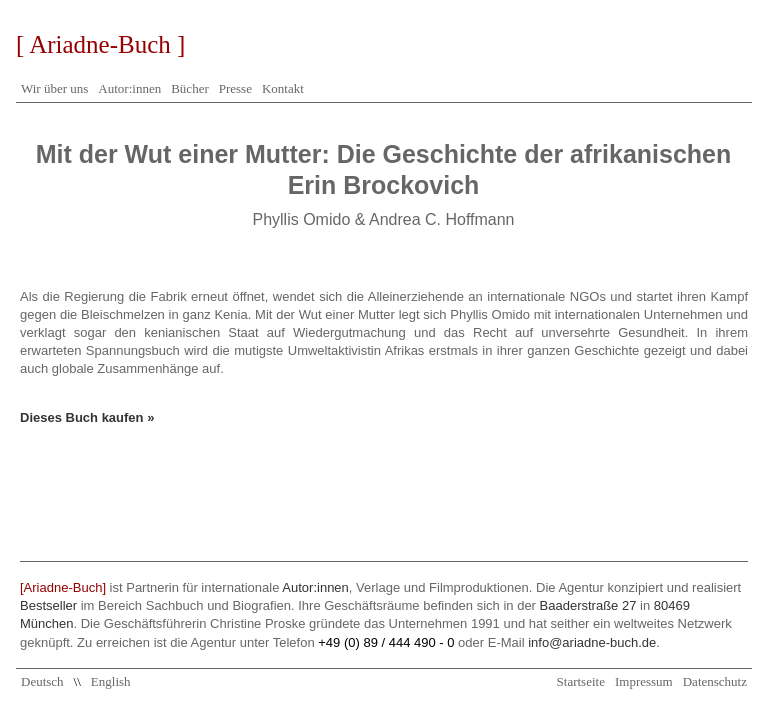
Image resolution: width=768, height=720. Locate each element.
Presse (235, 88)
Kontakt (283, 88)
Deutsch (42, 681)
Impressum (644, 681)
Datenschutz (715, 681)
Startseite (581, 681)
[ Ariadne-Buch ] (100, 44)
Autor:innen (129, 88)
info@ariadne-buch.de (592, 642)
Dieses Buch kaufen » (87, 417)
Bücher (190, 88)
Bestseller (48, 605)
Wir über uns (54, 88)
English (111, 681)
